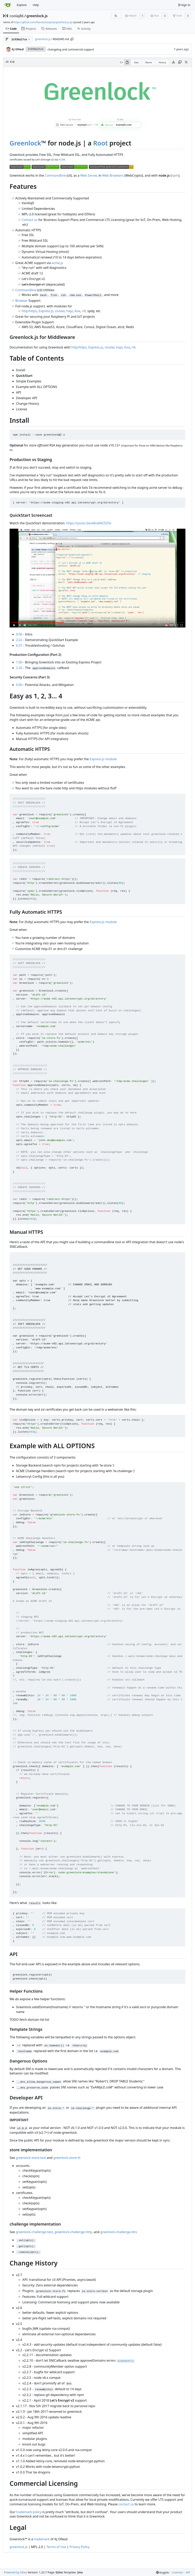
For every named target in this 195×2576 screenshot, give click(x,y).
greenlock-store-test (31, 2157)
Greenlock (25, 143)
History (162, 62)
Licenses (177, 2572)
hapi (69, 311)
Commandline (55, 175)
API (188, 2572)
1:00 (19, 662)
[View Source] (121, 62)
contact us (126, 2504)
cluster (59, 311)
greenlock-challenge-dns (118, 2232)
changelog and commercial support (71, 49)
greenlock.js (37, 16)
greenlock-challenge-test (34, 2232)
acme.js (57, 263)
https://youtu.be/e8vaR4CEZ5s (88, 523)
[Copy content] (180, 62)
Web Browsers (113, 175)
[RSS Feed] (116, 15)
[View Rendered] (127, 62)
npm (174, 175)
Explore (22, 5)
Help (36, 5)
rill (84, 311)
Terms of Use (56, 2547)
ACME (61, 159)
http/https (29, 311)
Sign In (184, 5)
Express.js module (103, 759)
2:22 (19, 640)
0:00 (19, 634)
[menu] (162, 2572)
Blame (148, 62)
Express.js (46, 311)
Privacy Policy (79, 2547)
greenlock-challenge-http (73, 2232)
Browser (21, 300)
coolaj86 (17, 16)
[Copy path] (71, 39)
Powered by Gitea (15, 2572)
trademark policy (29, 2512)
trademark (42, 2539)
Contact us (30, 220)
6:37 (19, 645)
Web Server (88, 175)
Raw (136, 62)
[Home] (7, 5)
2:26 (19, 668)
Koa (77, 311)
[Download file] (173, 62)
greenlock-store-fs (66, 2157)
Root (100, 143)
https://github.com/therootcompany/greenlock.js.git (43, 22)
